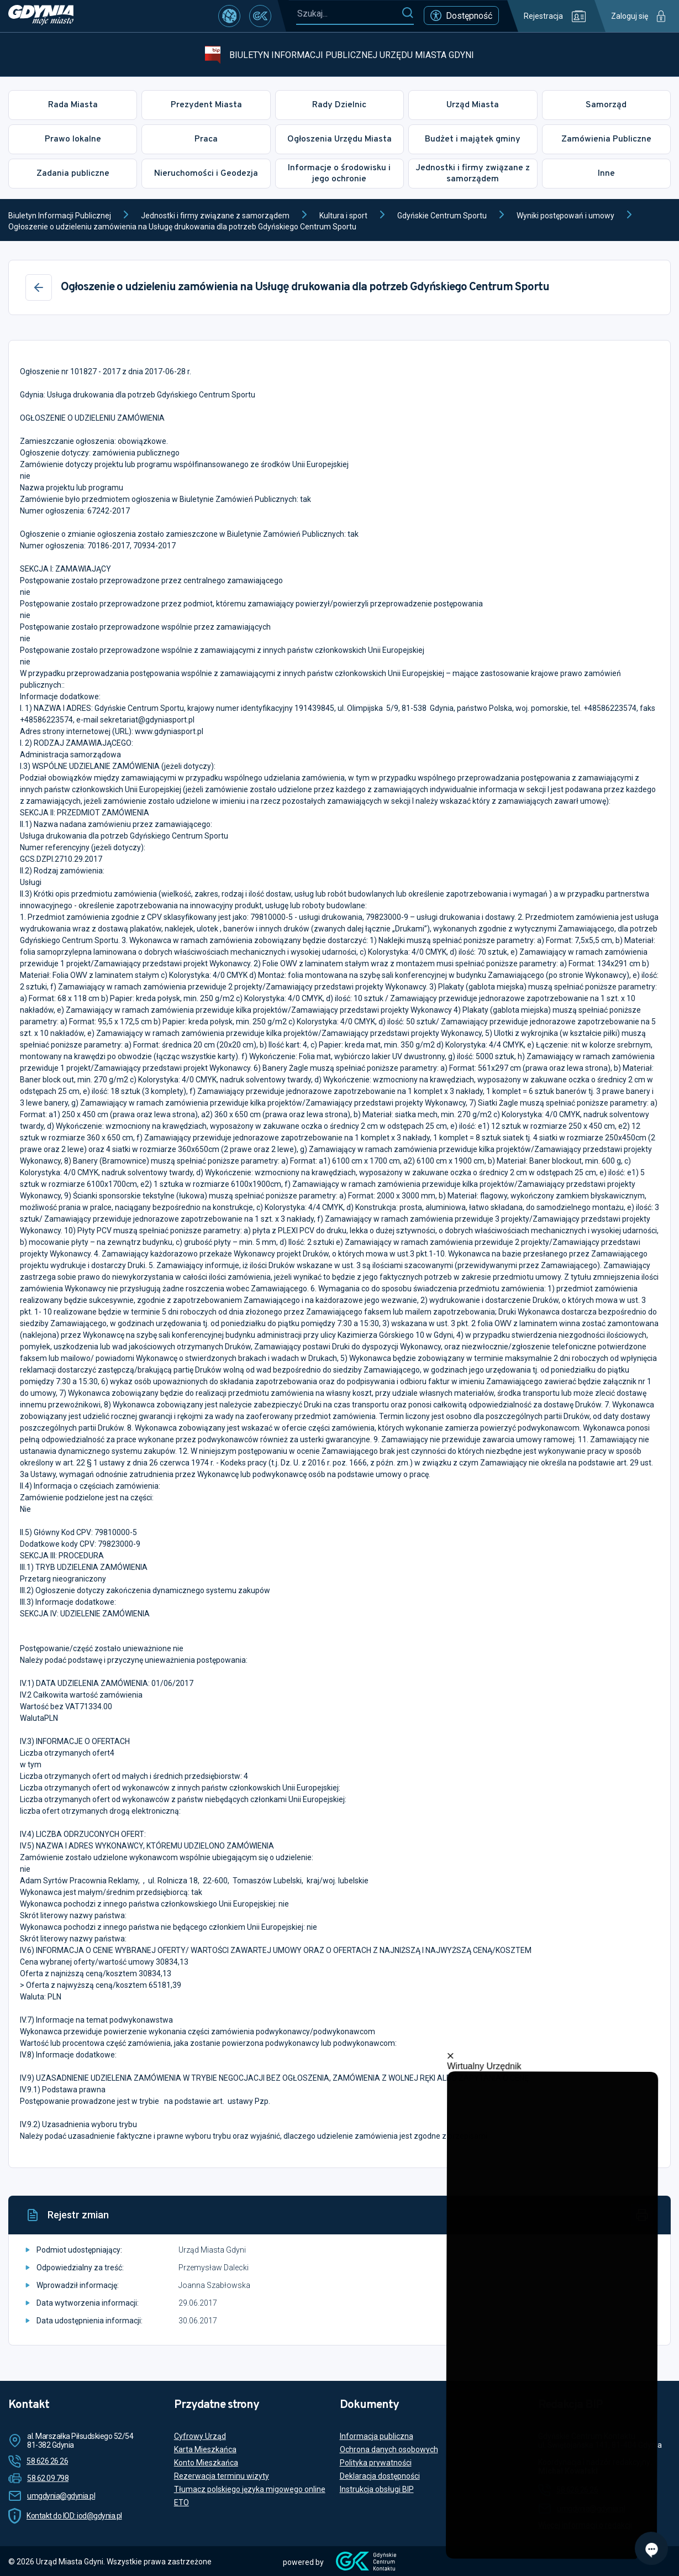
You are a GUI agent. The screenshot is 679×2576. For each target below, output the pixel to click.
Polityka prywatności (376, 2462)
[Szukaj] (407, 13)
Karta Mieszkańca (205, 2449)
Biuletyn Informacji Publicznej (59, 215)
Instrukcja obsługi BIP (377, 2489)
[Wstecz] (38, 287)
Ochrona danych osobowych (389, 2449)
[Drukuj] (642, 2215)
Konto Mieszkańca (206, 2462)
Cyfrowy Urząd (200, 2436)
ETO (181, 2502)
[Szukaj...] (348, 13)
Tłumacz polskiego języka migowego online (249, 2489)
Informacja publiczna (376, 2436)
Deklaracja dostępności (380, 2476)
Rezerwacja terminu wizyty (221, 2476)
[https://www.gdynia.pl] (40, 16)
